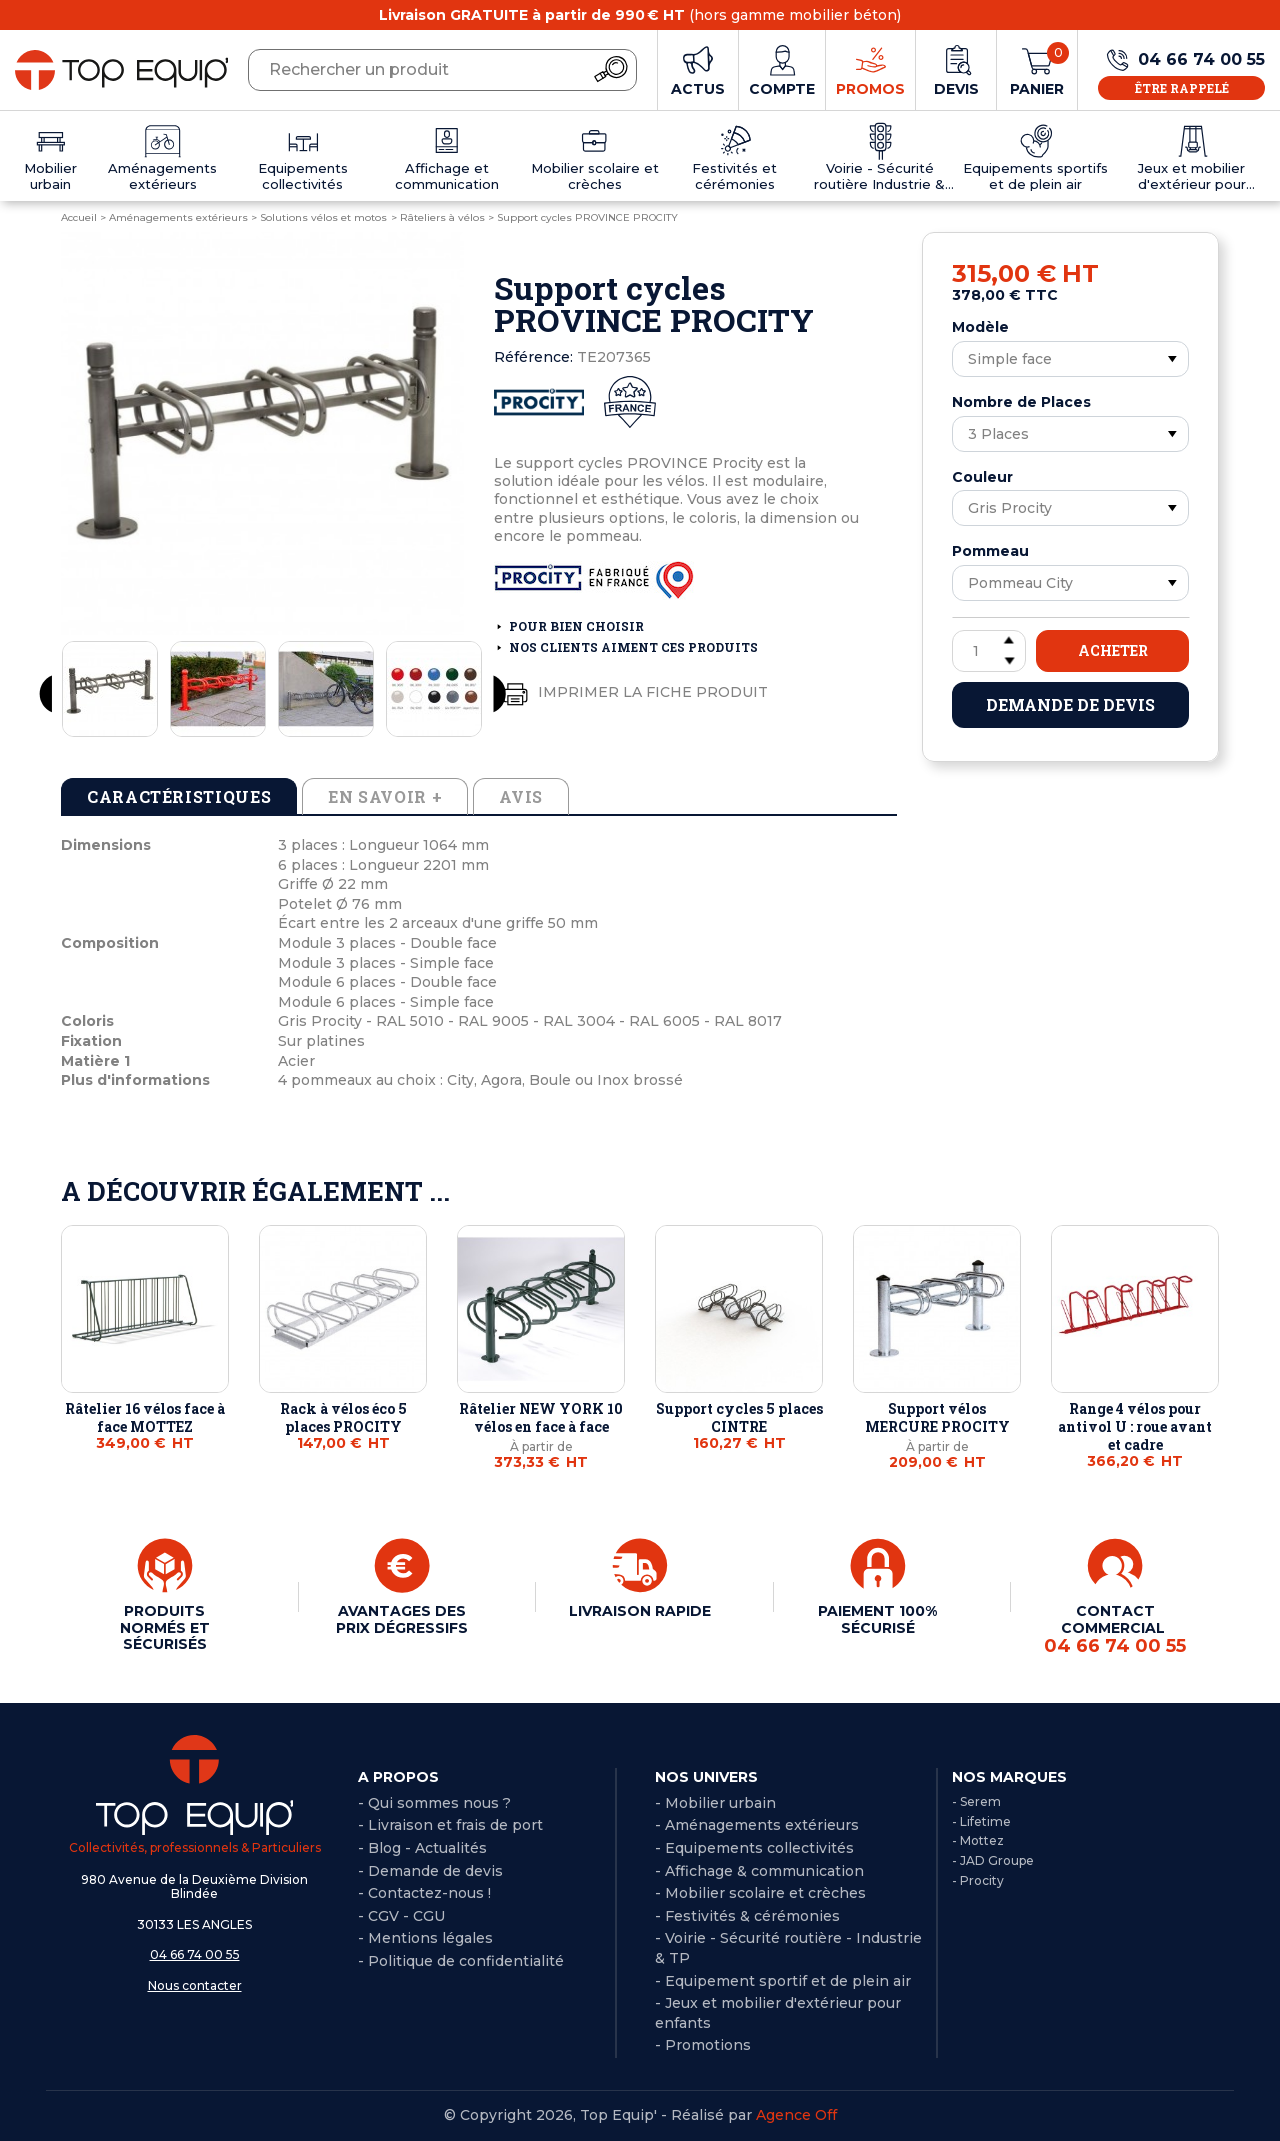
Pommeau (990, 551)
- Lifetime (981, 1821)
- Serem (976, 1801)
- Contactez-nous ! (424, 1893)
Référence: (533, 357)
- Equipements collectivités (754, 1848)
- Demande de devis (430, 1871)
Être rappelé (1182, 88)
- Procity (978, 1880)
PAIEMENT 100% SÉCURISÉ (877, 1619)
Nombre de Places (1021, 402)
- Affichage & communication (759, 1871)
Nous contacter (195, 1985)
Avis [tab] (521, 796)
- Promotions (703, 2045)
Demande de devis (1070, 704)
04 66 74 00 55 (195, 1954)
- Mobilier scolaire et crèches (760, 1893)
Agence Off (796, 2115)
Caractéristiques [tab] (179, 796)
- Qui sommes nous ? (434, 1803)
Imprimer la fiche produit (631, 693)
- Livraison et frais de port (450, 1825)
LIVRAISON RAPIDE (640, 1611)
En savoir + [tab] (385, 796)
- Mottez (978, 1840)
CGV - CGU (406, 1916)
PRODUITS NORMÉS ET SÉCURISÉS (165, 1627)
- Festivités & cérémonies (747, 1916)
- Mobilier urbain (715, 1803)
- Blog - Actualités (422, 1848)
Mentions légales (430, 1938)
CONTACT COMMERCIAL (1115, 1629)
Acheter (1113, 650)
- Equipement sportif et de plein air (783, 1981)
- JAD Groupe (993, 1860)
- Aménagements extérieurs (757, 1825)
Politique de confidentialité (466, 1961)
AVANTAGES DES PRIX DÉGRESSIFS (402, 1619)
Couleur (982, 477)
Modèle (980, 327)
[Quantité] (989, 651)
